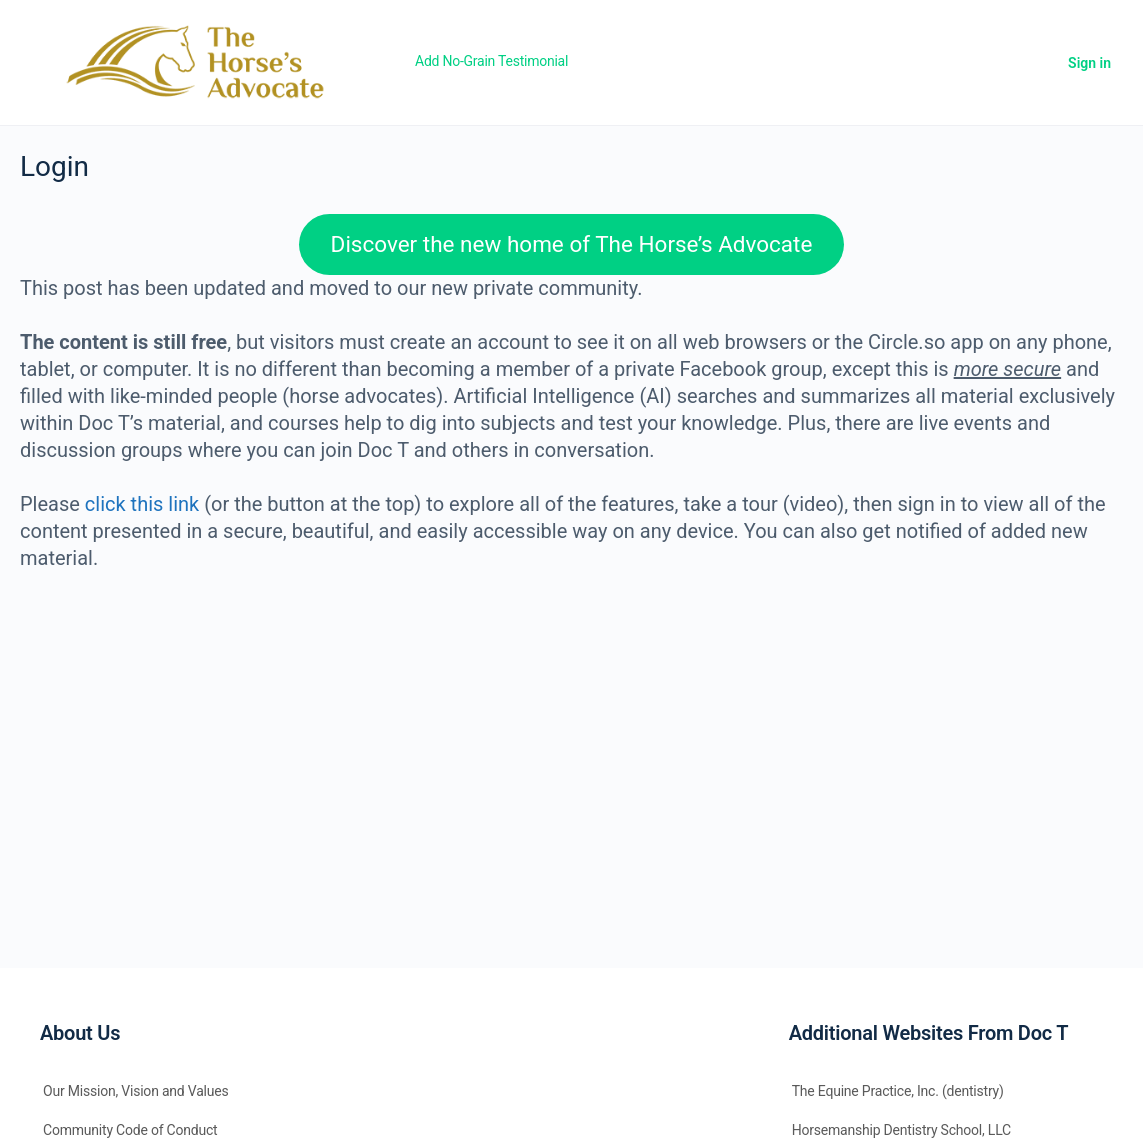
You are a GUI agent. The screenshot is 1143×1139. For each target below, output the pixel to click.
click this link (142, 504)
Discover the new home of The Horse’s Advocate (572, 244)
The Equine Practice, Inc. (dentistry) (898, 1091)
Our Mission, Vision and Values (136, 1091)
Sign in (1089, 63)
